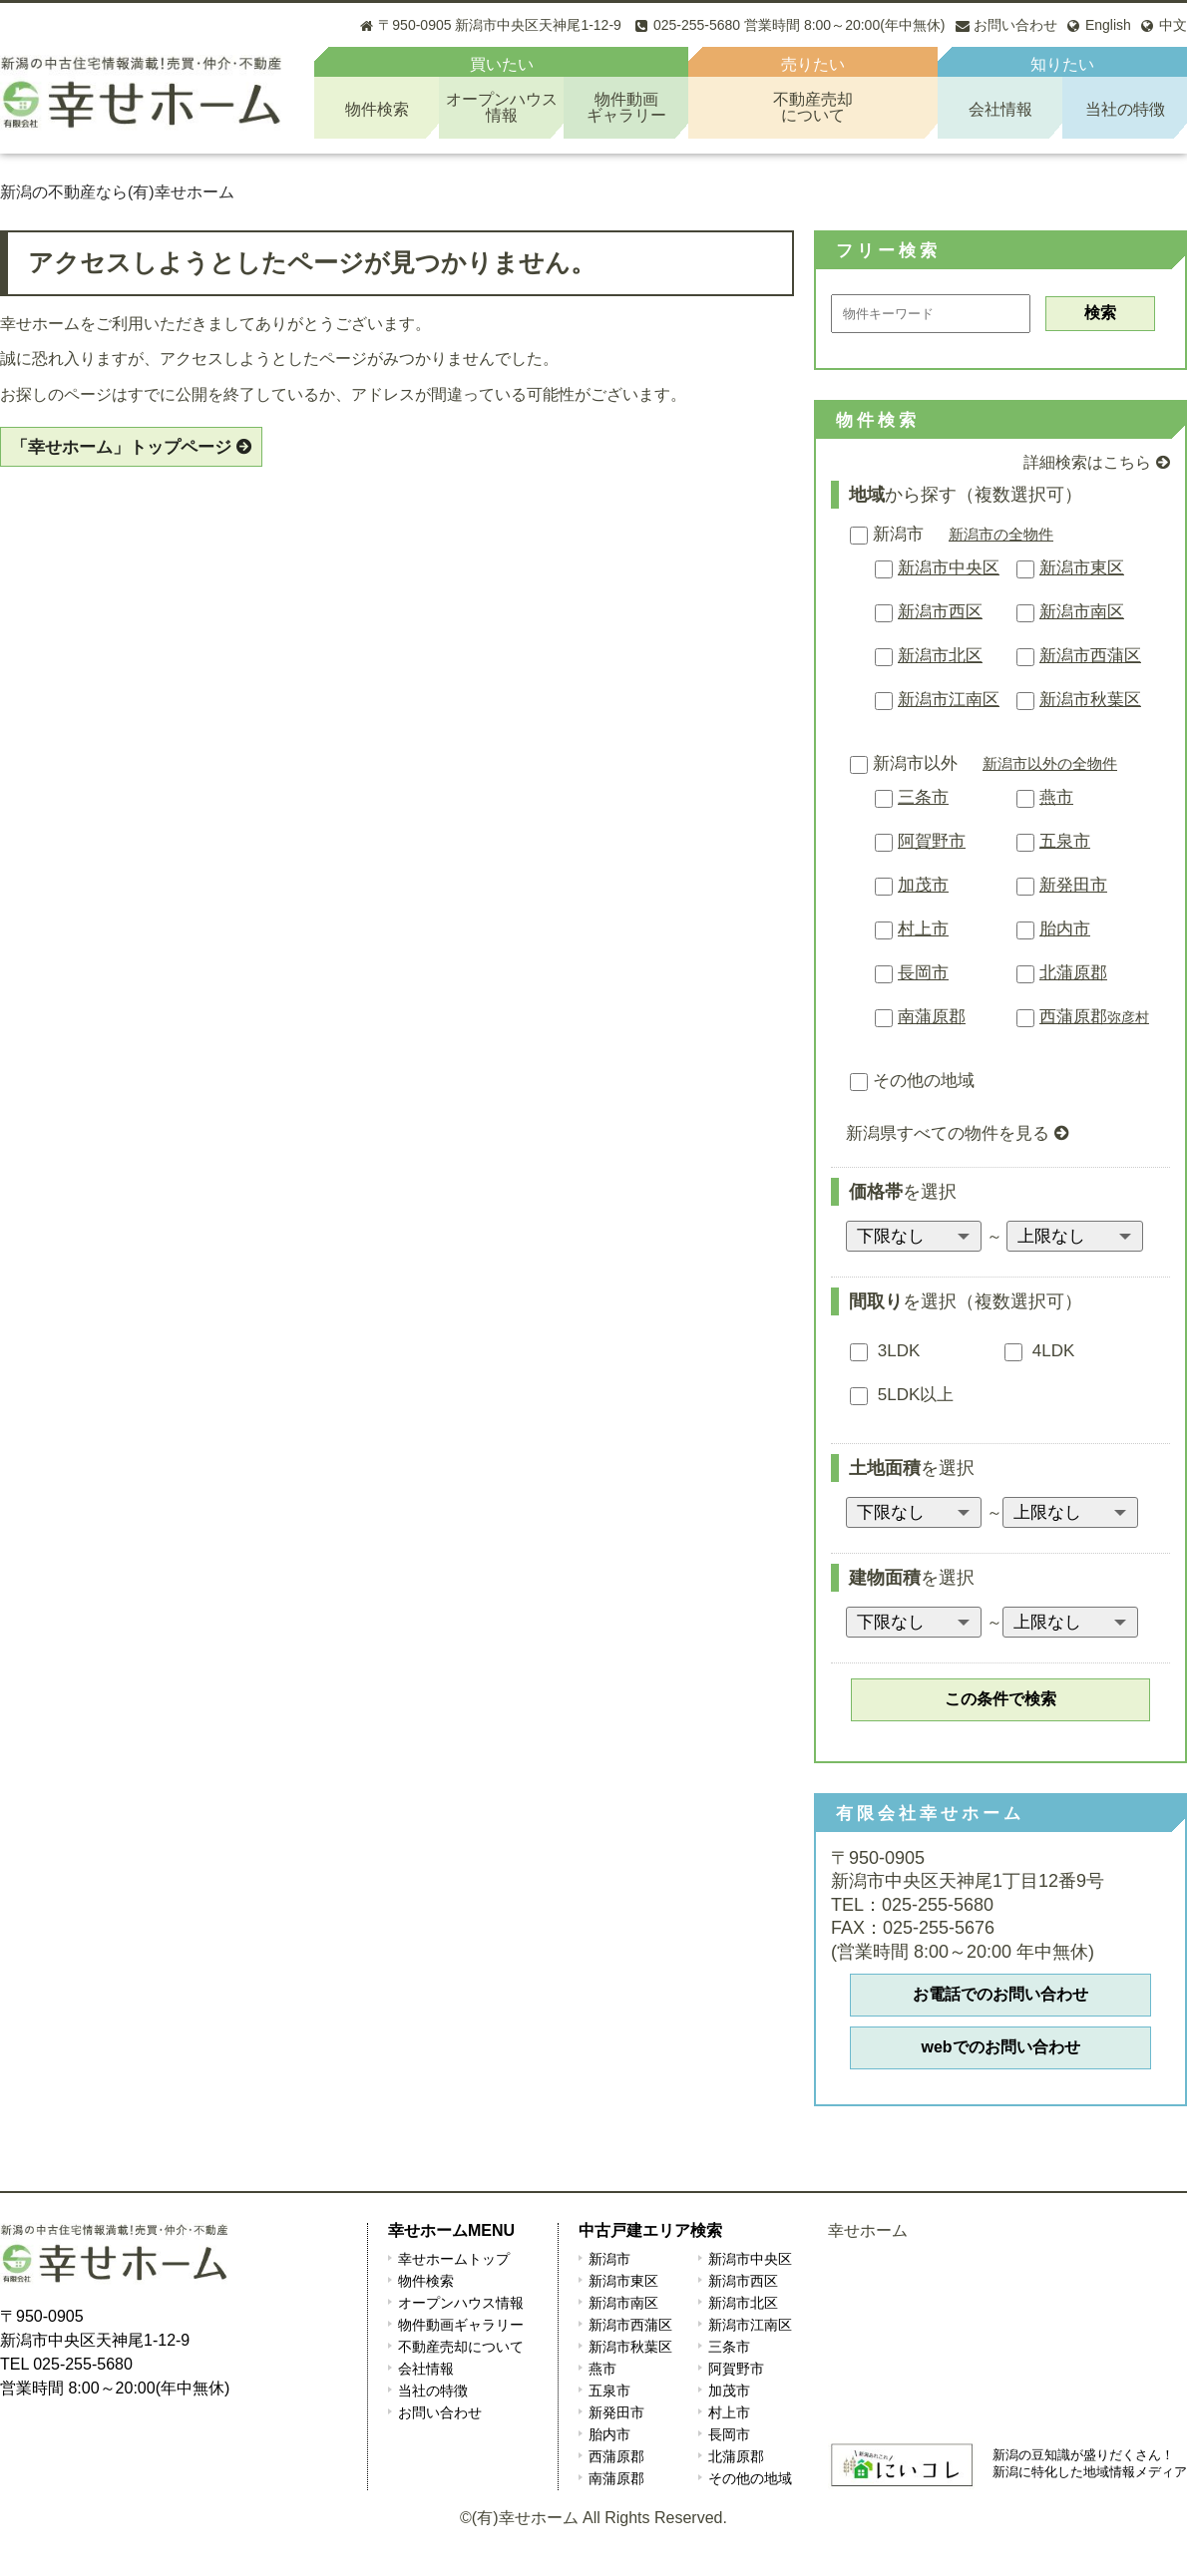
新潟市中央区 (948, 567)
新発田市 (1073, 885)
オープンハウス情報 (461, 2303)
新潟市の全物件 (1001, 534)
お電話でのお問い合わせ (1000, 1994)
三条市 (923, 797)
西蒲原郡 (1094, 1016)
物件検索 (377, 109)
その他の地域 (912, 1080)
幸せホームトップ (454, 2259)
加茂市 (923, 885)
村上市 (923, 929)
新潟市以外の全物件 (1050, 763)
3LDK (885, 1350)
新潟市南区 (1081, 611)
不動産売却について (461, 2347)
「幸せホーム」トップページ (121, 447)
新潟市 (887, 534)
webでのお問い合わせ (1000, 2046)
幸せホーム (868, 2230)
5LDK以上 (902, 1394)
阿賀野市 (932, 841)
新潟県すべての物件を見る (947, 1133)
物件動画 (626, 107)
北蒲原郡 (1073, 972)
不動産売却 (813, 107)
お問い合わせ (440, 2412)
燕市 (1056, 797)
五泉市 (1064, 841)
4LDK (1039, 1350)
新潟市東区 (1081, 567)
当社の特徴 (1125, 109)
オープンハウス (501, 107)
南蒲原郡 (932, 1016)
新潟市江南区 (948, 699)
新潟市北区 (940, 655)
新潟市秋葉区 (1090, 699)
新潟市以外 (904, 763)
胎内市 (1064, 929)
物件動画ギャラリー (461, 2325)
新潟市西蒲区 (1090, 655)
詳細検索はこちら (1087, 462)
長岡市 (923, 972)
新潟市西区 (940, 611)
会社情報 (1000, 109)
